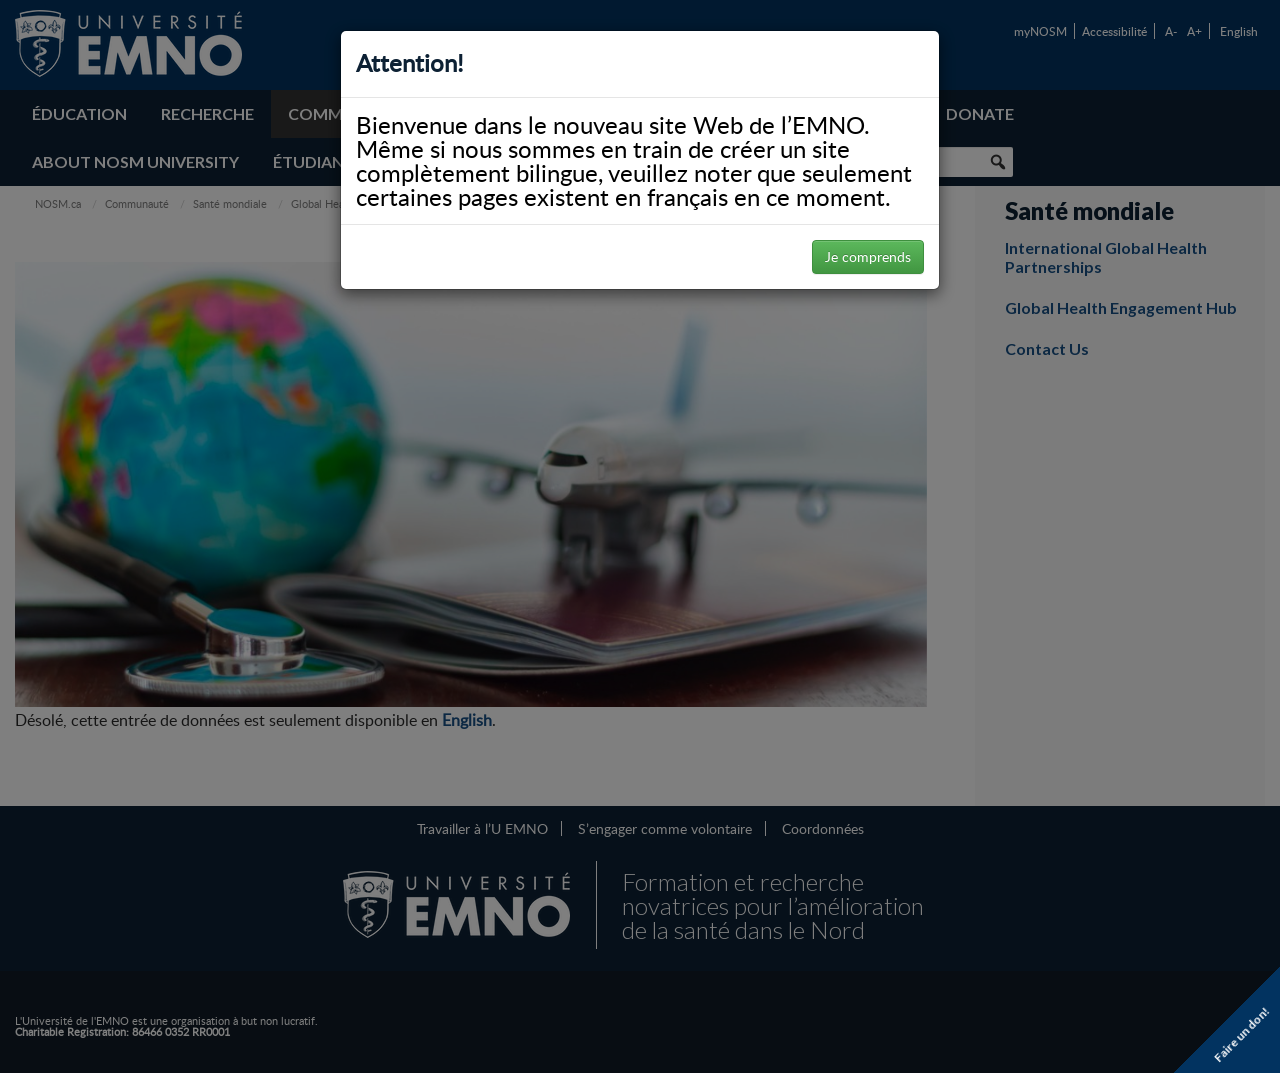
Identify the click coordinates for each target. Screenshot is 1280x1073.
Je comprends (868, 256)
